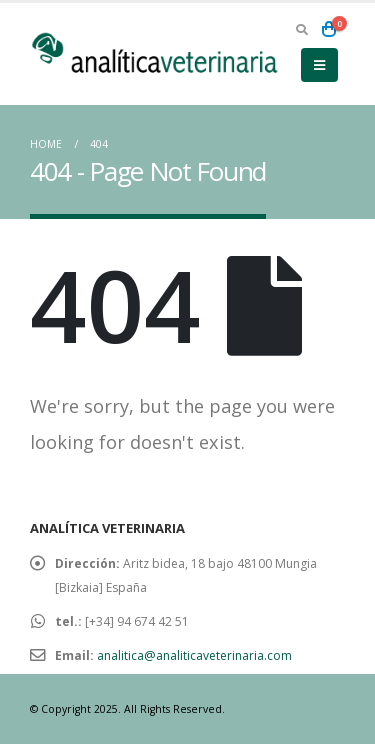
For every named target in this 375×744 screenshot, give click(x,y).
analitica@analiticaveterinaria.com (194, 655)
